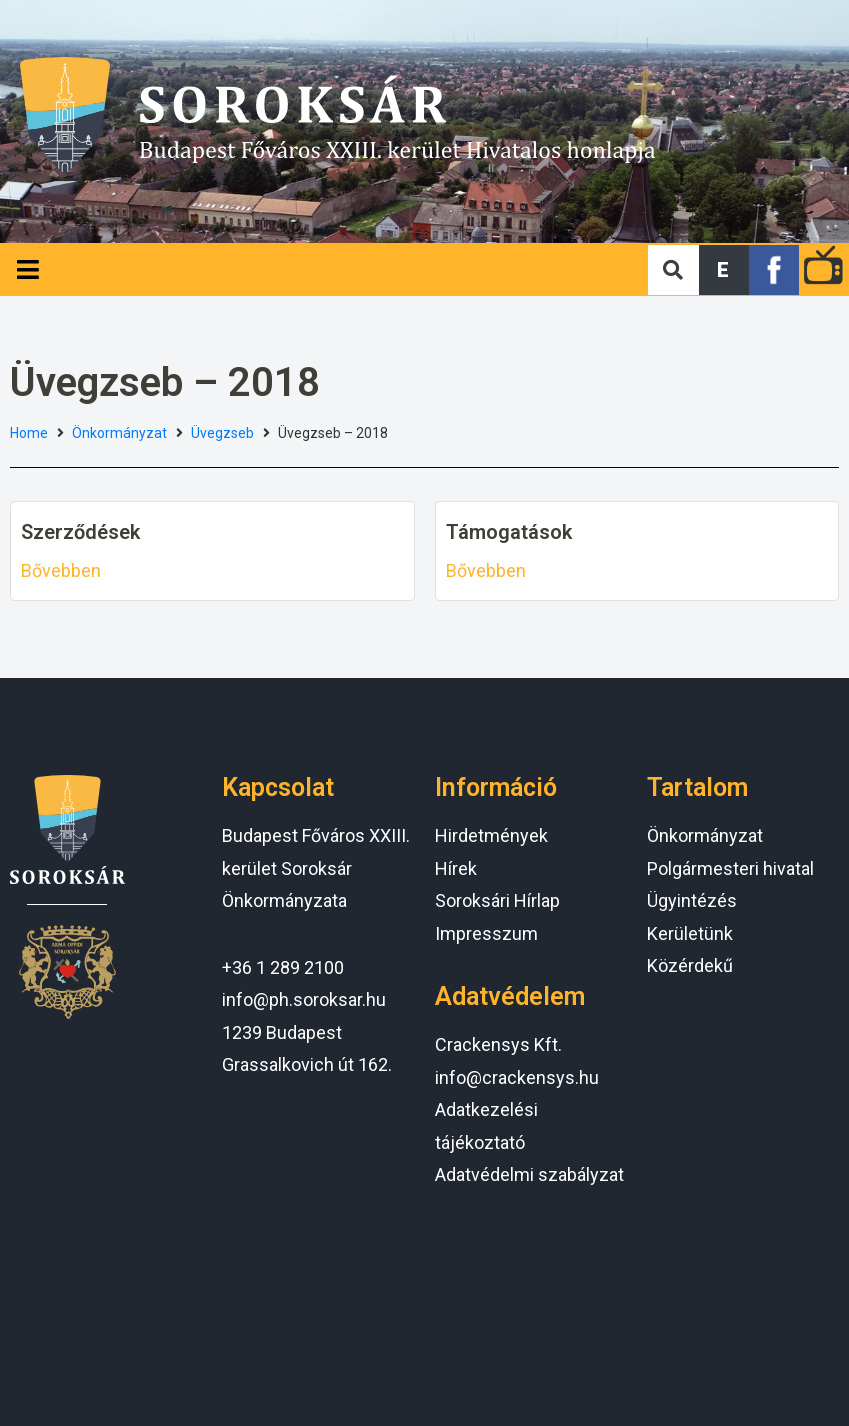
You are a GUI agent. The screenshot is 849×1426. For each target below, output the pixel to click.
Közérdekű (690, 965)
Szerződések (80, 532)
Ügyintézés (692, 900)
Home (29, 433)
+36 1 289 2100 (283, 967)
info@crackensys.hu (517, 1077)
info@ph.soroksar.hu (304, 999)
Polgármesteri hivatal (730, 868)
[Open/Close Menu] (27, 269)
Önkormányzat (119, 433)
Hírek (456, 868)
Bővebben (61, 570)
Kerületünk (690, 933)
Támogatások (509, 532)
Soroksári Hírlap (497, 900)
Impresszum (486, 933)
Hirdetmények (491, 835)
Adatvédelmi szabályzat (529, 1174)
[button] (724, 270)
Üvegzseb (222, 433)
